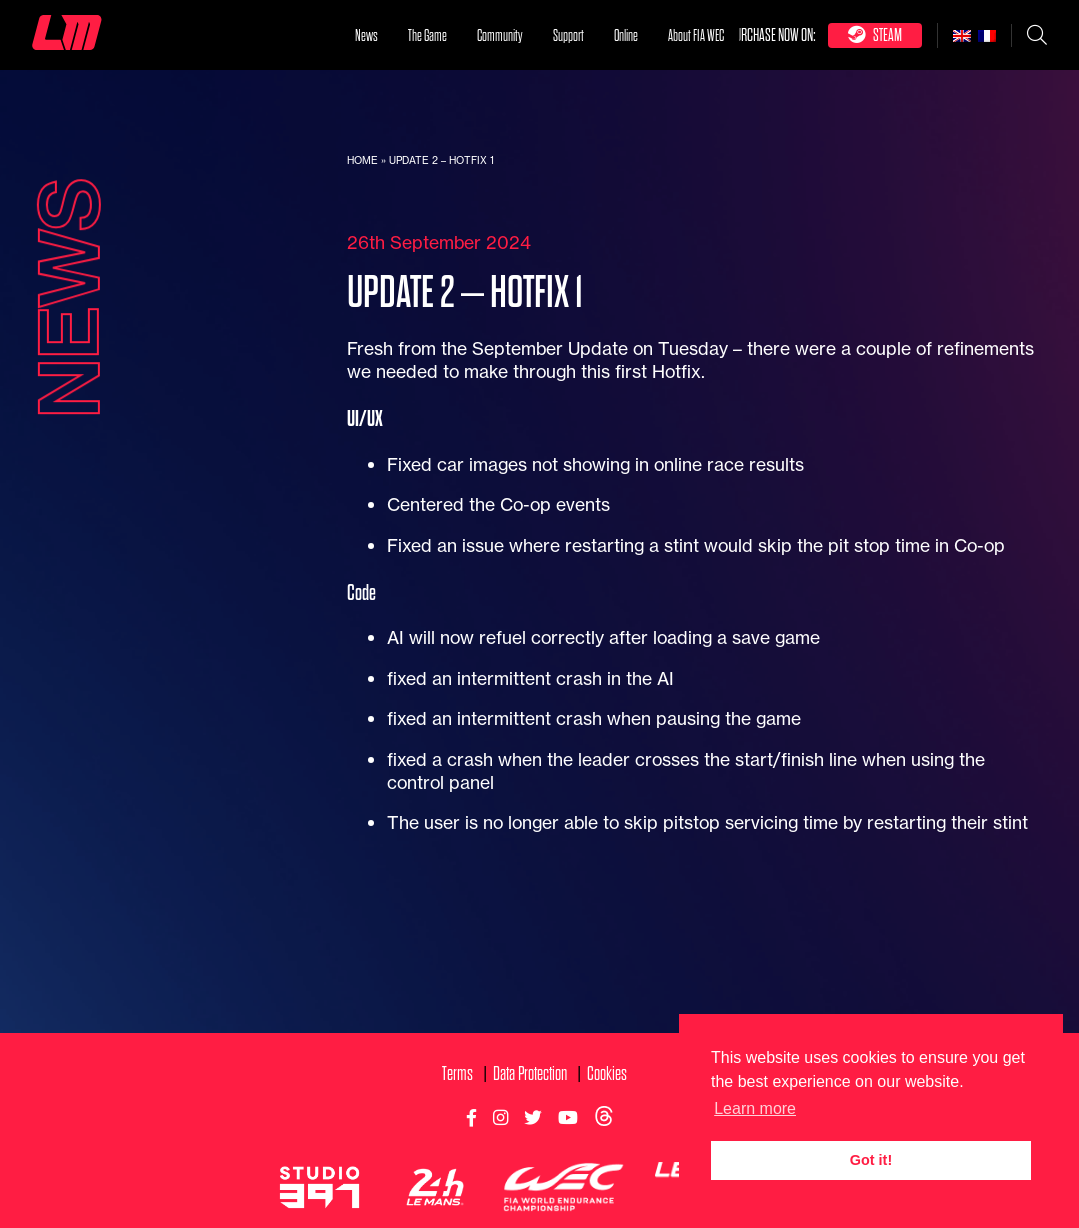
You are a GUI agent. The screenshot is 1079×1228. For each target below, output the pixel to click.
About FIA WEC (696, 36)
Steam (875, 34)
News (366, 36)
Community (500, 36)
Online (626, 36)
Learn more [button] (755, 1108)
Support (568, 36)
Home (362, 160)
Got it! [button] (871, 1160)
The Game (427, 36)
